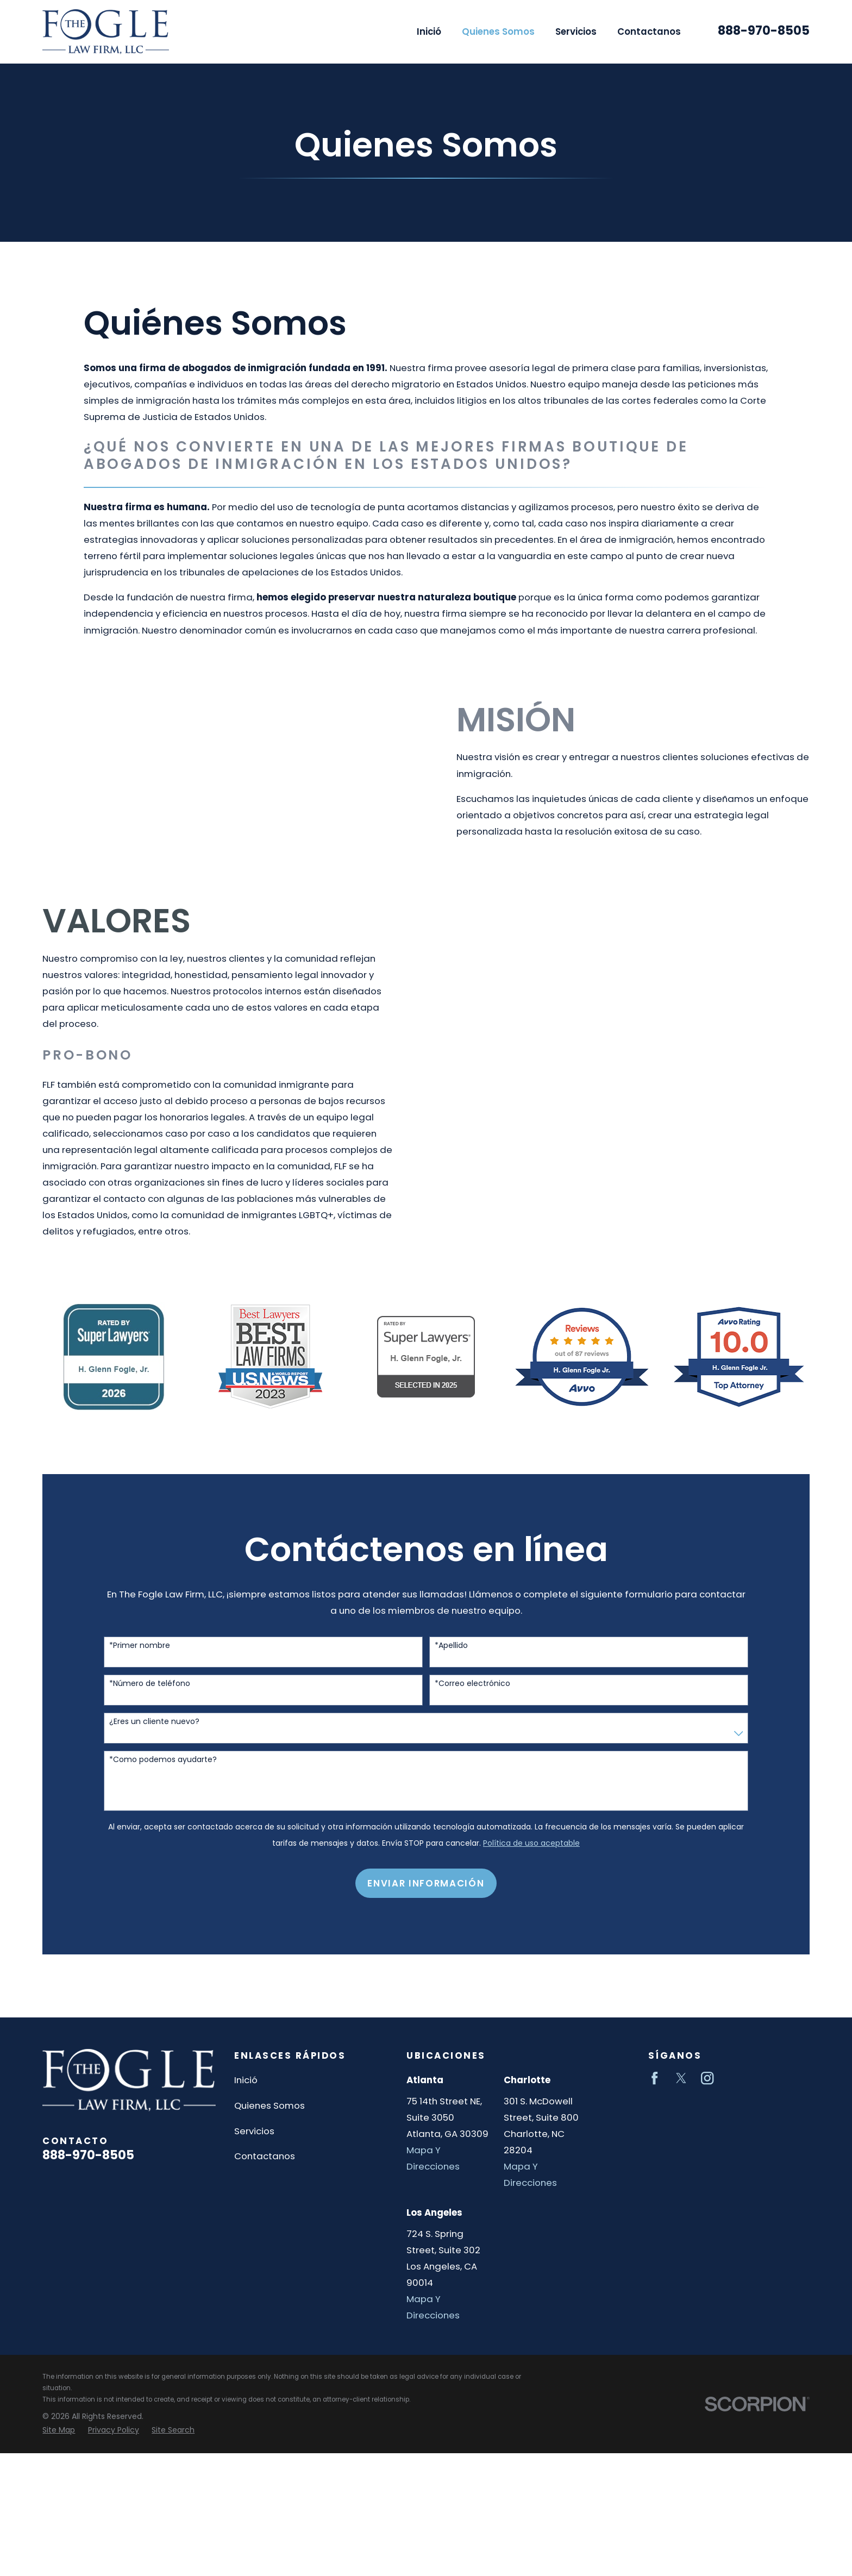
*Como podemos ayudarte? (163, 1770)
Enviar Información (425, 1894)
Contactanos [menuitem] (649, 31)
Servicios (254, 2131)
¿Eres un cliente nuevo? (154, 1732)
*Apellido (451, 1656)
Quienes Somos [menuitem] (498, 31)
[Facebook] (654, 2078)
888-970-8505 (764, 30)
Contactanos (264, 2156)
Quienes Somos (269, 2105)
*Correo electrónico (472, 1694)
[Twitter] (681, 2078)
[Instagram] (707, 2078)
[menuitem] (58, 2430)
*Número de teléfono (149, 1694)
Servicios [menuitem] (576, 31)
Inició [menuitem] (429, 31)
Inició (246, 2079)
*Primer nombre (139, 1656)
